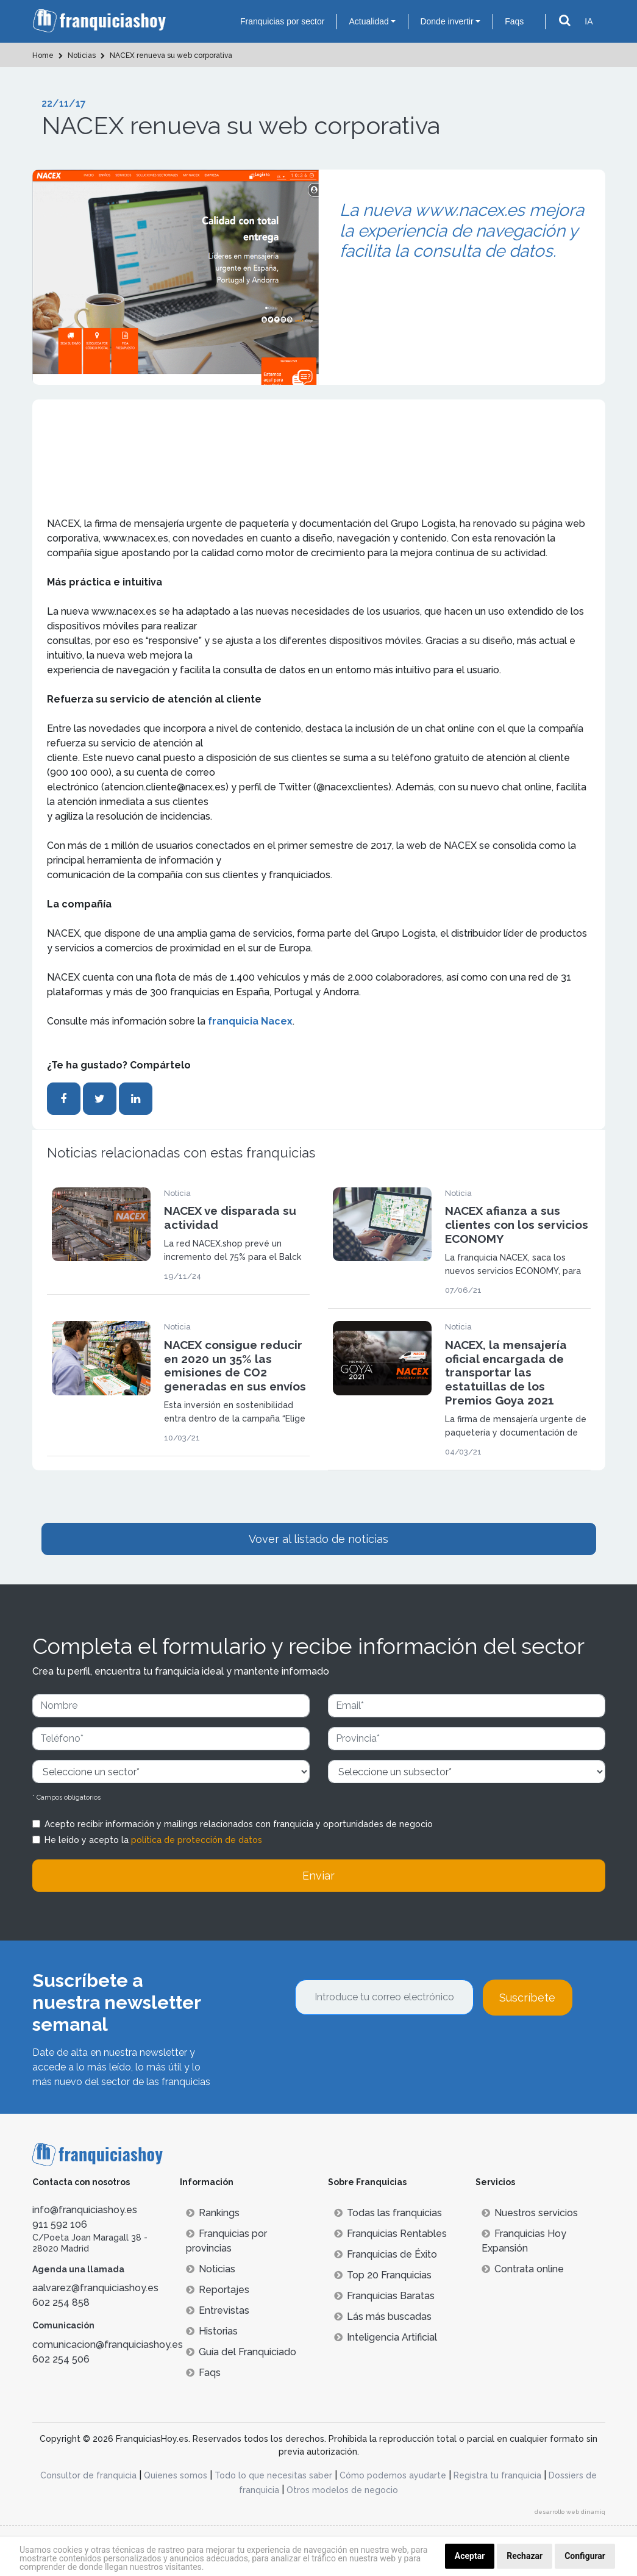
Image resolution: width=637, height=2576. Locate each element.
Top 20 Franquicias (383, 2275)
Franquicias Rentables (390, 2233)
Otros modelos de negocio (342, 2490)
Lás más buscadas (383, 2316)
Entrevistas (217, 2310)
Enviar (318, 1875)
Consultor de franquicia (88, 2475)
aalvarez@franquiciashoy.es (95, 2288)
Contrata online (523, 2269)
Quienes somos (175, 2475)
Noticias (210, 2269)
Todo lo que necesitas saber (273, 2475)
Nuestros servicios (530, 2213)
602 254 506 (61, 2359)
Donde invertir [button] (446, 21)
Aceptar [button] (470, 2556)
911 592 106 (59, 2224)
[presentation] (387, 2048)
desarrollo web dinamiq (570, 2511)
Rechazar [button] (525, 2556)
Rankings (213, 2213)
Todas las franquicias (388, 2213)
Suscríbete (527, 1997)
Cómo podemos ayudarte (393, 2475)
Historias (212, 2331)
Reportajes (217, 2289)
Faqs (514, 21)
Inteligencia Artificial (385, 2337)
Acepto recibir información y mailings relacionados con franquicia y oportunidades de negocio (238, 1824)
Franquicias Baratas (384, 2296)
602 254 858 (61, 2302)
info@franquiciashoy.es (84, 2210)
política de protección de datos (196, 1840)
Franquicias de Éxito (385, 2254)
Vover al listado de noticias (318, 1539)
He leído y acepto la (153, 1840)
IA (589, 21)
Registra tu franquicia (497, 2475)
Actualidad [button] (368, 21)
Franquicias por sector (282, 21)
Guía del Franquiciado (241, 2352)
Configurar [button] (584, 2556)
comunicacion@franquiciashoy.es (107, 2344)
